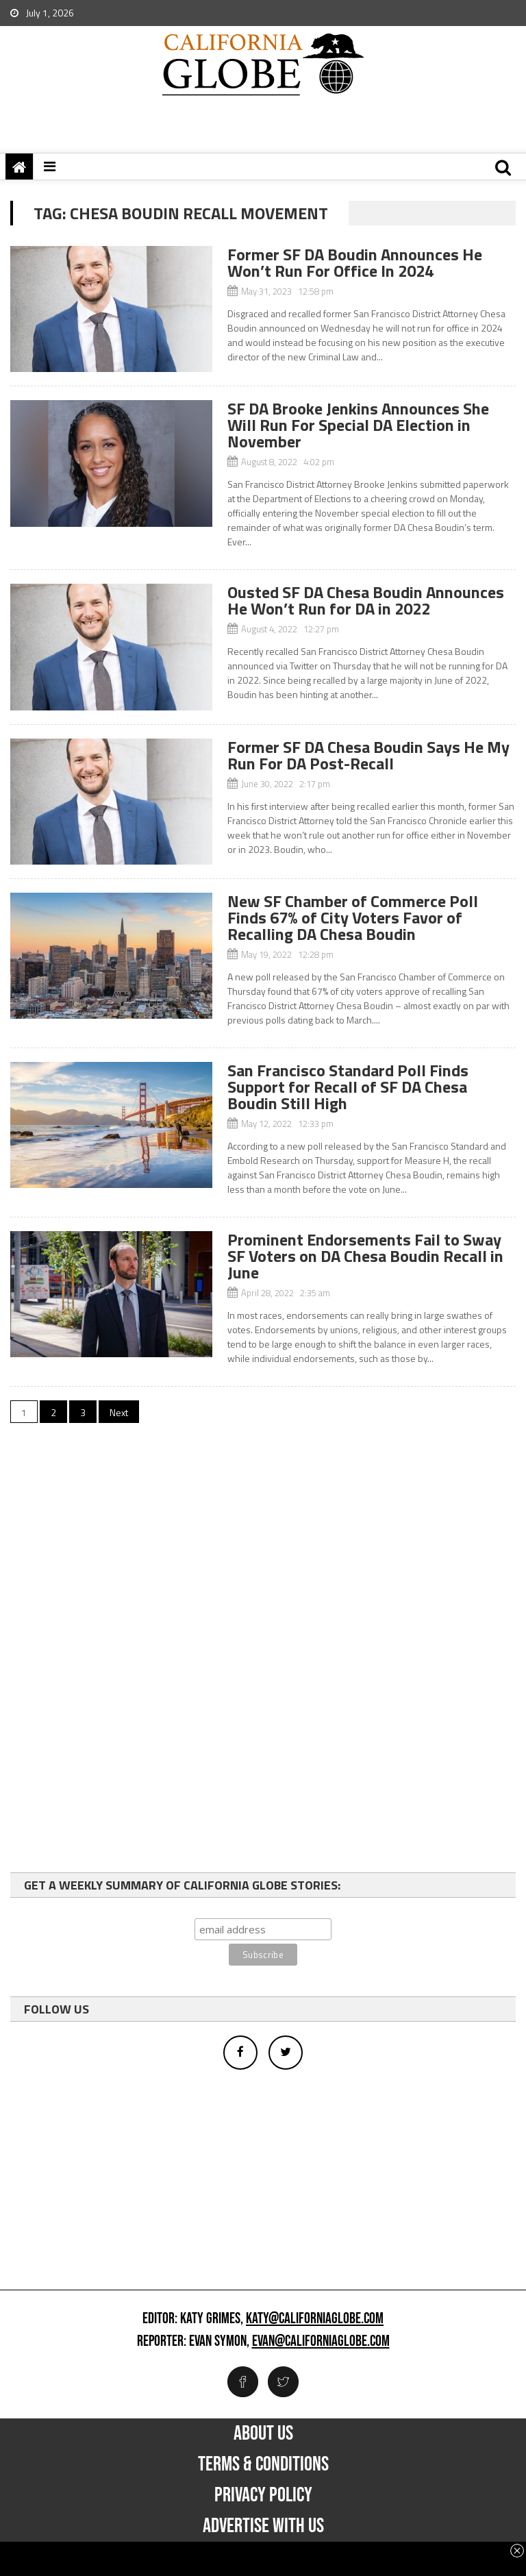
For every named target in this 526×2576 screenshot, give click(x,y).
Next (119, 1412)
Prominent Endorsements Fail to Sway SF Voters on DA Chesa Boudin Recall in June (365, 1256)
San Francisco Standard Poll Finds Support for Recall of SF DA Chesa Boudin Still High (347, 1086)
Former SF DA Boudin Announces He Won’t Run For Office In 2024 (354, 262)
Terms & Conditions (263, 2464)
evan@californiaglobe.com (321, 2342)
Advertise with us (263, 2526)
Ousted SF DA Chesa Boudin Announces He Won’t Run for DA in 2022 (365, 600)
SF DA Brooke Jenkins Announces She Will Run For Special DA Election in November (358, 425)
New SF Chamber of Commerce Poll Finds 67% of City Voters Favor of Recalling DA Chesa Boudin (352, 917)
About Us (263, 2433)
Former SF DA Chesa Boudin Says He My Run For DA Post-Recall (368, 755)
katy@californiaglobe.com (315, 2319)
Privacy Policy (263, 2495)
